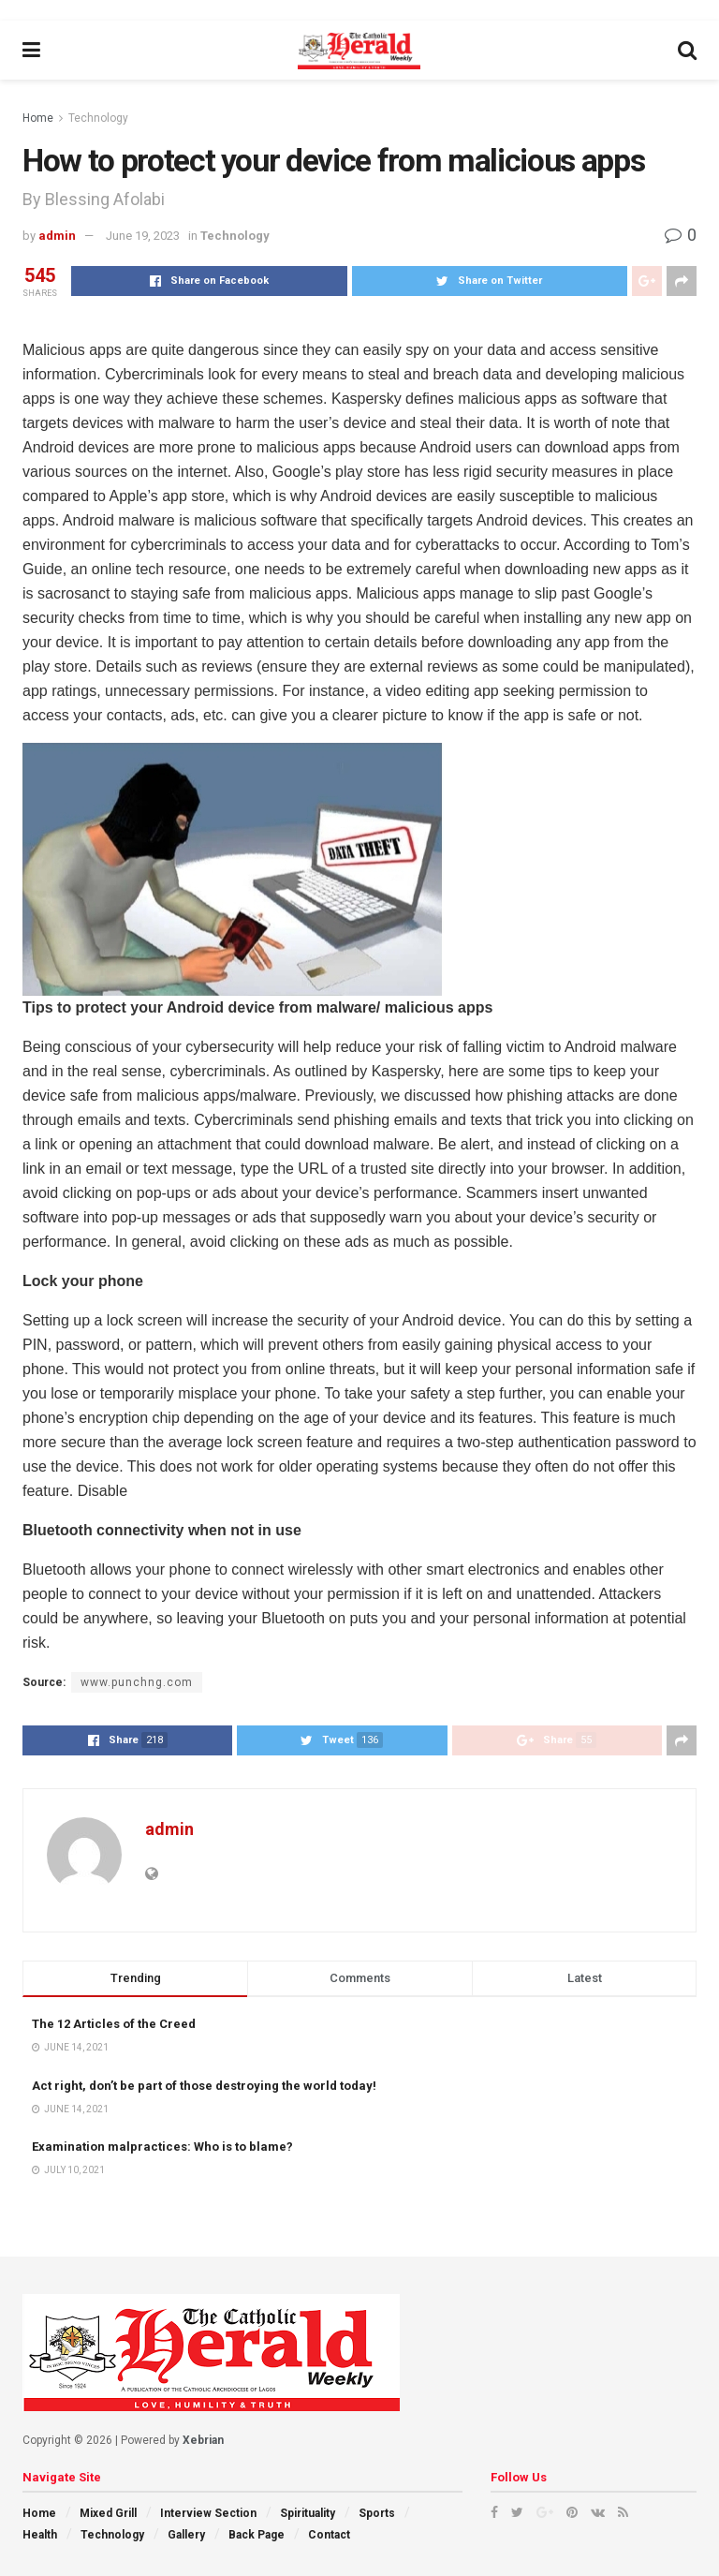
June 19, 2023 (143, 236)
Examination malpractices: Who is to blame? (162, 2146)
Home (37, 118)
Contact (329, 2534)
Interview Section (208, 2513)
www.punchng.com (137, 1682)
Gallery (186, 2534)
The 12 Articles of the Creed (114, 2024)
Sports (377, 2513)
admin (57, 236)
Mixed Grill (108, 2513)
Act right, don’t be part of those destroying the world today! (204, 2086)
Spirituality (307, 2513)
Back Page (256, 2534)
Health (39, 2534)
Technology (98, 118)
